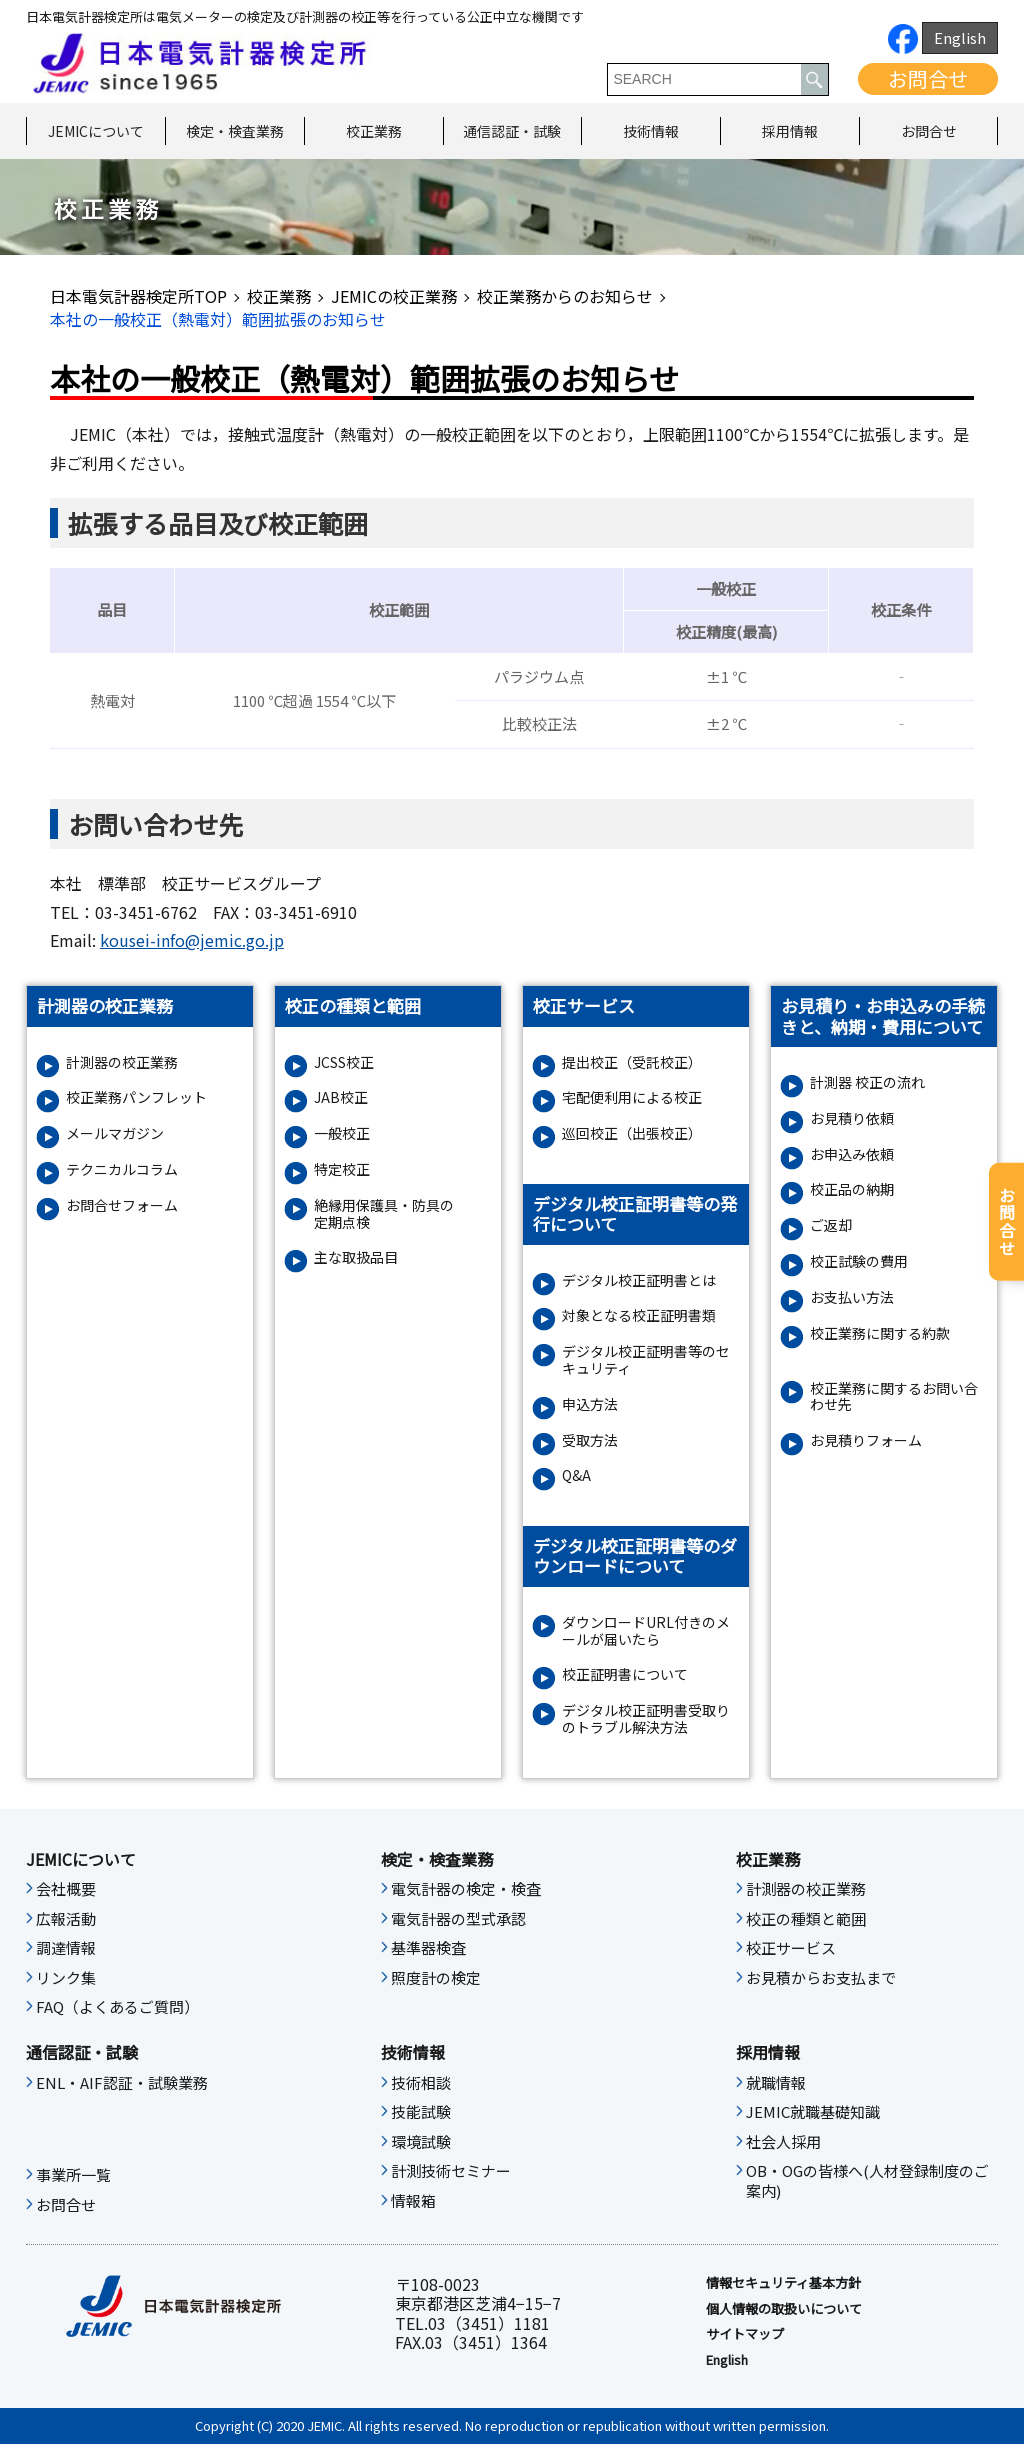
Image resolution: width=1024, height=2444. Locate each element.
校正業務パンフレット (136, 1097)
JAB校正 (341, 1097)
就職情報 (776, 2083)
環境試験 (421, 2142)
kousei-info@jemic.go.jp (192, 940)
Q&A (576, 1475)
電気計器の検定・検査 (466, 1889)
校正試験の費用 (859, 1261)
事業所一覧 (73, 2175)
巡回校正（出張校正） (632, 1133)
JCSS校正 (344, 1062)
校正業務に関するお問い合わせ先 (894, 1397)
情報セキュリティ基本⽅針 (783, 2283)
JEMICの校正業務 (394, 296)
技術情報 (651, 131)
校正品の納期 (852, 1189)
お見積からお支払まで (821, 1978)
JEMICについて (96, 131)
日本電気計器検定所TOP (138, 296)
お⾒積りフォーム (866, 1440)
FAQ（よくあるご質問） (117, 2007)
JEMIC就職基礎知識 (813, 2112)
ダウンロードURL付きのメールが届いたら (646, 1631)
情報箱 (413, 2201)
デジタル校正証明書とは (639, 1280)
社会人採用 (783, 2142)
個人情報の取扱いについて (784, 2309)
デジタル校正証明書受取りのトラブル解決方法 (646, 1719)
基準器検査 (428, 1948)
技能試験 (421, 2112)
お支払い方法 (852, 1297)
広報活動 (66, 1919)
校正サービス (791, 1948)
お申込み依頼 (852, 1154)
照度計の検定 (436, 1978)
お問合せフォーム (122, 1205)
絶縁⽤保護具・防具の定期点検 (384, 1214)
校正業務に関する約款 (880, 1333)
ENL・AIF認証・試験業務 (122, 2083)
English (960, 37)
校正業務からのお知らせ (565, 296)
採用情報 (790, 131)
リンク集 (66, 1978)
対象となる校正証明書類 (639, 1315)
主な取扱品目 (356, 1257)
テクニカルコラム (122, 1169)
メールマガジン (115, 1133)
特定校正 (342, 1169)
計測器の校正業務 (122, 1062)
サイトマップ (745, 2334)
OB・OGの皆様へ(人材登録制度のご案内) (867, 2181)
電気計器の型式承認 (458, 1919)
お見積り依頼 (852, 1118)
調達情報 (66, 1948)
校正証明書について (625, 1674)
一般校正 (342, 1133)
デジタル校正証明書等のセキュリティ (646, 1360)
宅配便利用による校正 (632, 1097)
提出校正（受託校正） (632, 1062)
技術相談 (421, 2083)
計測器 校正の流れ (867, 1082)
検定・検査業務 (235, 131)
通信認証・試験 (512, 131)
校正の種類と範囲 (806, 1919)
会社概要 (66, 1889)
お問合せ (928, 78)
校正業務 (374, 131)
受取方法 (590, 1440)
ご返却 (831, 1225)
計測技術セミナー (451, 2171)
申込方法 (590, 1404)
